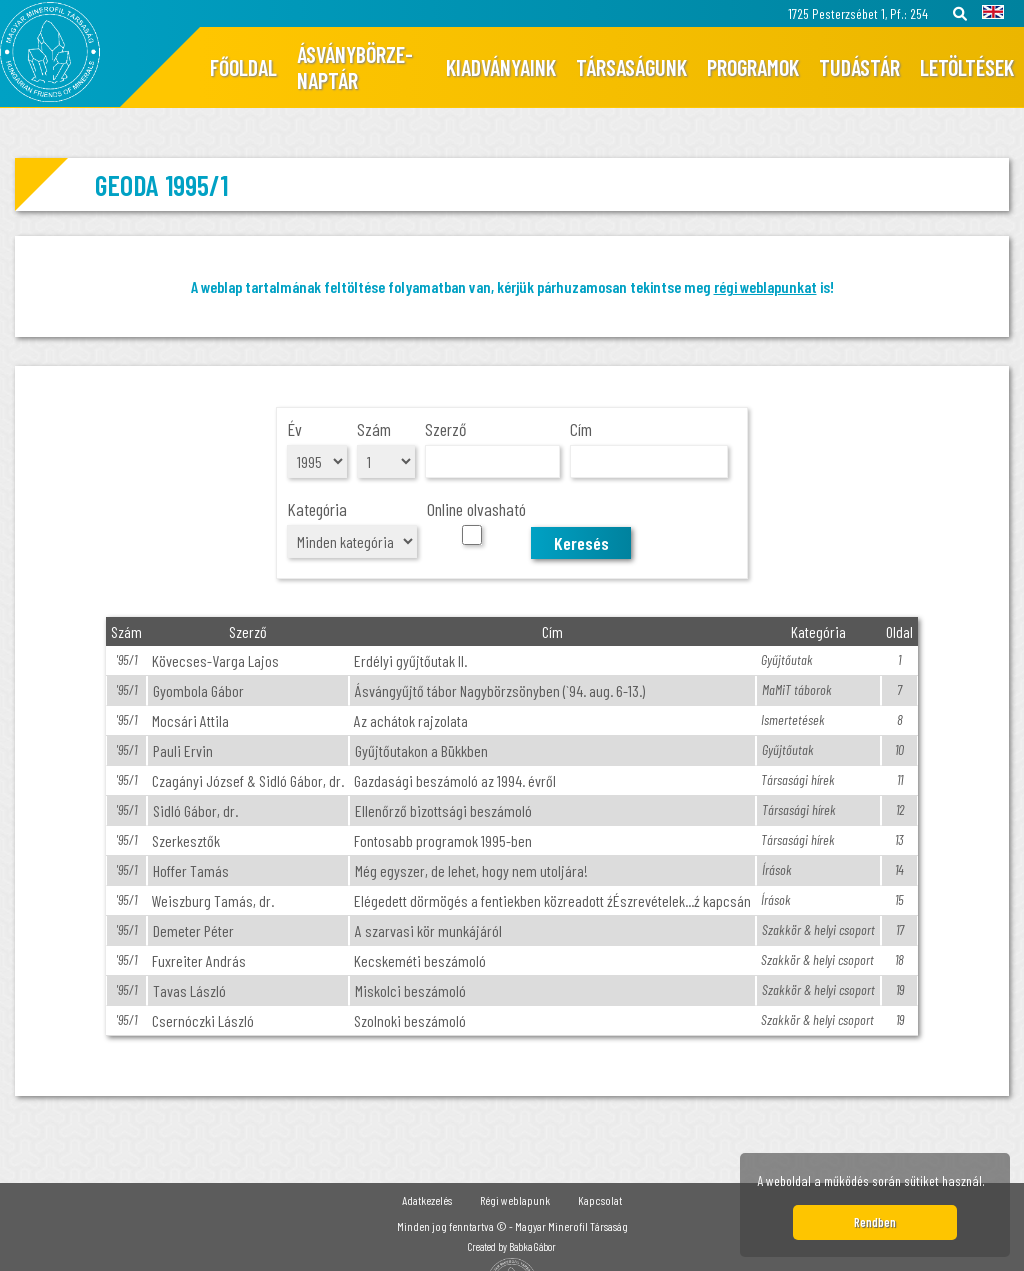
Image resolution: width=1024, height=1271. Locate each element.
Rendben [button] (875, 1222)
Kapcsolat (600, 1200)
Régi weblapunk (515, 1200)
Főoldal (243, 67)
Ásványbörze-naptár (355, 67)
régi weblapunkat (765, 286)
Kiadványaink (501, 67)
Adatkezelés (427, 1200)
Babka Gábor (532, 1246)
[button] (991, 1184)
